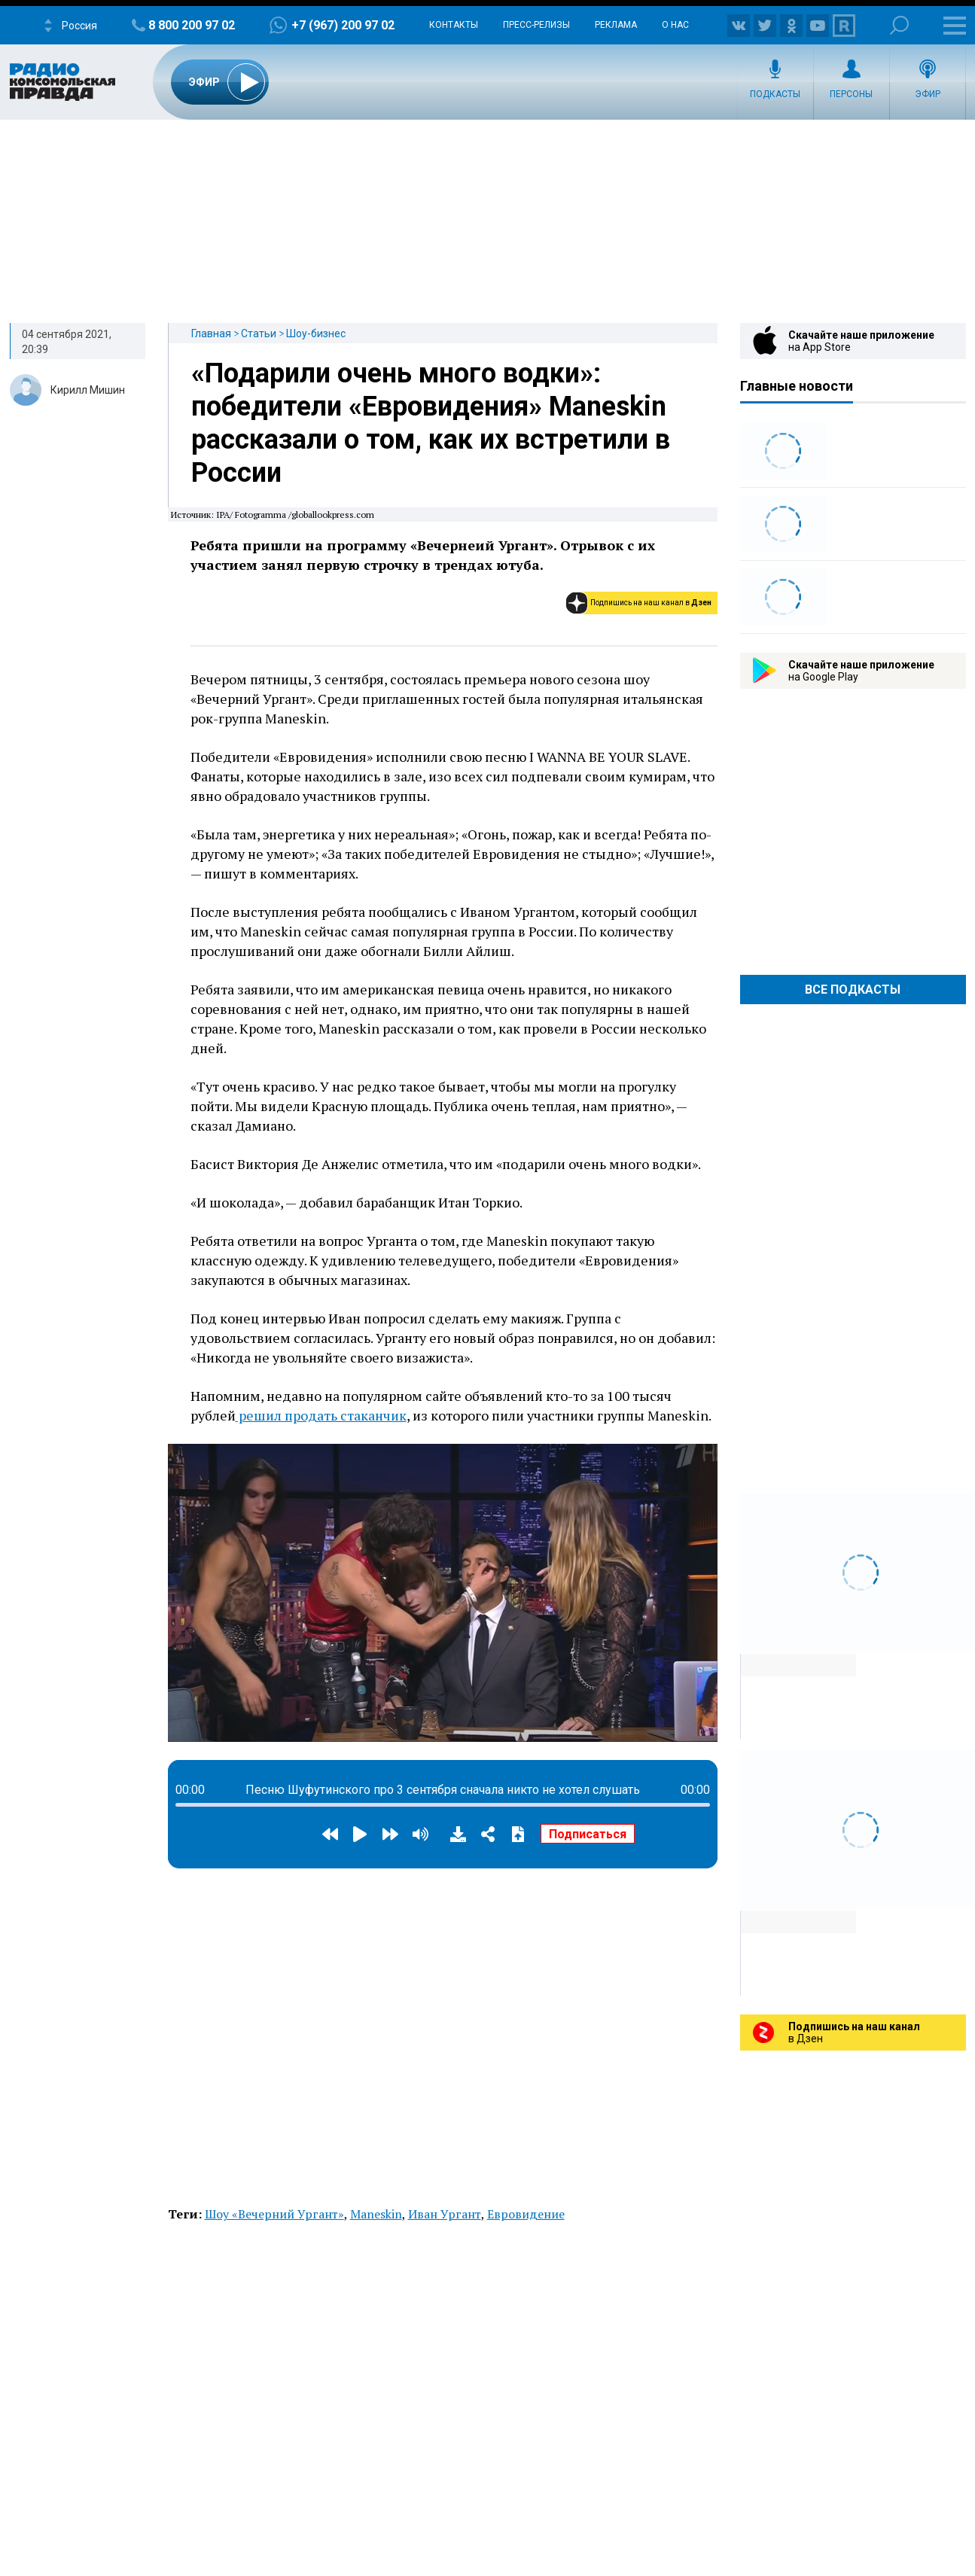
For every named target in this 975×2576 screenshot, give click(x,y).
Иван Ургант (444, 2214)
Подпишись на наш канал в (650, 602)
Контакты (453, 25)
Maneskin (376, 2214)
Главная (211, 333)
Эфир (927, 94)
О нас (675, 25)
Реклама (616, 25)
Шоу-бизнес (316, 333)
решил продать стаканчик (321, 1415)
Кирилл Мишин (87, 390)
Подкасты (775, 94)
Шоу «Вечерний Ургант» (274, 2214)
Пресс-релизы (536, 25)
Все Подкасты (852, 989)
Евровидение (526, 2214)
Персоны (851, 94)
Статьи (258, 333)
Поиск (899, 25)
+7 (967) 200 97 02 (343, 25)
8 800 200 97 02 (191, 25)
